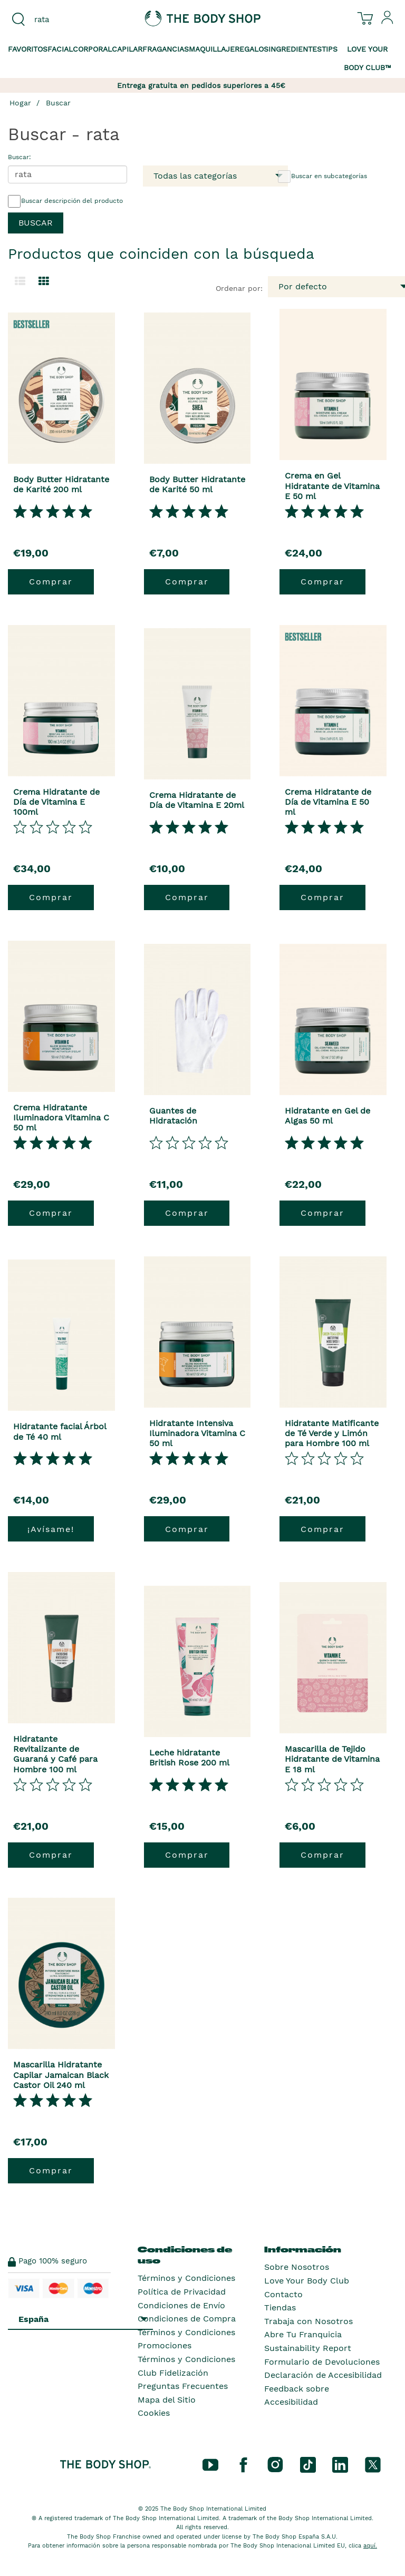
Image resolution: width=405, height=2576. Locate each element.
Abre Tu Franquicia (303, 2334)
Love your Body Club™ (367, 58)
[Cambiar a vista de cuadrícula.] (44, 281)
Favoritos (27, 49)
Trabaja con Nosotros (308, 2321)
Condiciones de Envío (181, 2305)
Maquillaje (212, 49)
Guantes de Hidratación (173, 1116)
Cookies (154, 2413)
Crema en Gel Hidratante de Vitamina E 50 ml (332, 486)
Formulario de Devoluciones (322, 2362)
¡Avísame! (50, 1529)
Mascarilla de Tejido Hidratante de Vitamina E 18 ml (332, 1759)
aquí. (370, 2545)
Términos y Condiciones (186, 2278)
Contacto (283, 2294)
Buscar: (19, 157)
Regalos (251, 49)
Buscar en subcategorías (322, 176)
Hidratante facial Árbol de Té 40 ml (59, 1431)
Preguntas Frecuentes (183, 2386)
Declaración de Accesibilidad (323, 2375)
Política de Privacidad (182, 2292)
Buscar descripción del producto (65, 201)
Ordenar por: (239, 288)
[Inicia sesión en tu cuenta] (387, 21)
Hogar (20, 103)
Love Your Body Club (306, 2281)
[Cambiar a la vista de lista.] (20, 281)
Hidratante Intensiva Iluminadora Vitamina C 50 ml (197, 1433)
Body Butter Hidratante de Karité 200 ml (61, 484)
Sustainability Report (307, 2348)
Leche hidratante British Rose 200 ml (189, 1758)
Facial (60, 49)
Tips (330, 49)
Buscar (58, 103)
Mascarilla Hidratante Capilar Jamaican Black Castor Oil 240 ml (61, 2075)
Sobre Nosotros (296, 2267)
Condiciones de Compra (187, 2319)
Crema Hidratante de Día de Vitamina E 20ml (196, 800)
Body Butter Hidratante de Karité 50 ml (197, 484)
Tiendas (280, 2307)
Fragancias (165, 49)
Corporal (92, 49)
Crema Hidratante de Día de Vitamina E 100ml (56, 802)
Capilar (127, 49)
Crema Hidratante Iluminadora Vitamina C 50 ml (61, 1117)
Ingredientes (295, 49)
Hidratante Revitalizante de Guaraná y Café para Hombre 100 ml (55, 1754)
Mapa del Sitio (167, 2400)
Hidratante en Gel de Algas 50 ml (327, 1116)
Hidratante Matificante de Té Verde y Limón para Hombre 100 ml (332, 1433)
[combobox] (67, 19)
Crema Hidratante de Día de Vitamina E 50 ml (328, 802)
